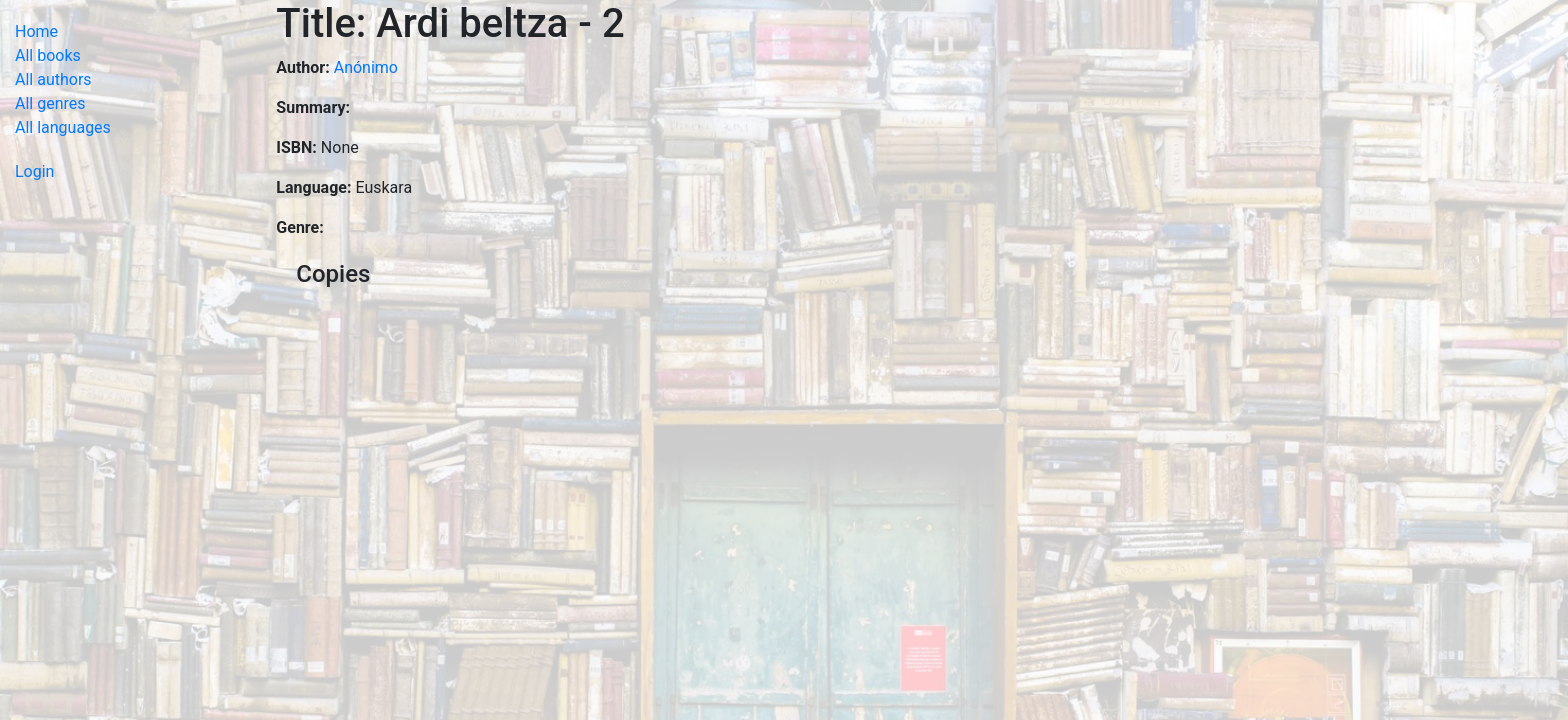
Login (34, 171)
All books (48, 55)
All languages (63, 127)
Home (36, 31)
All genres (50, 103)
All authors (53, 79)
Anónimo (366, 67)
